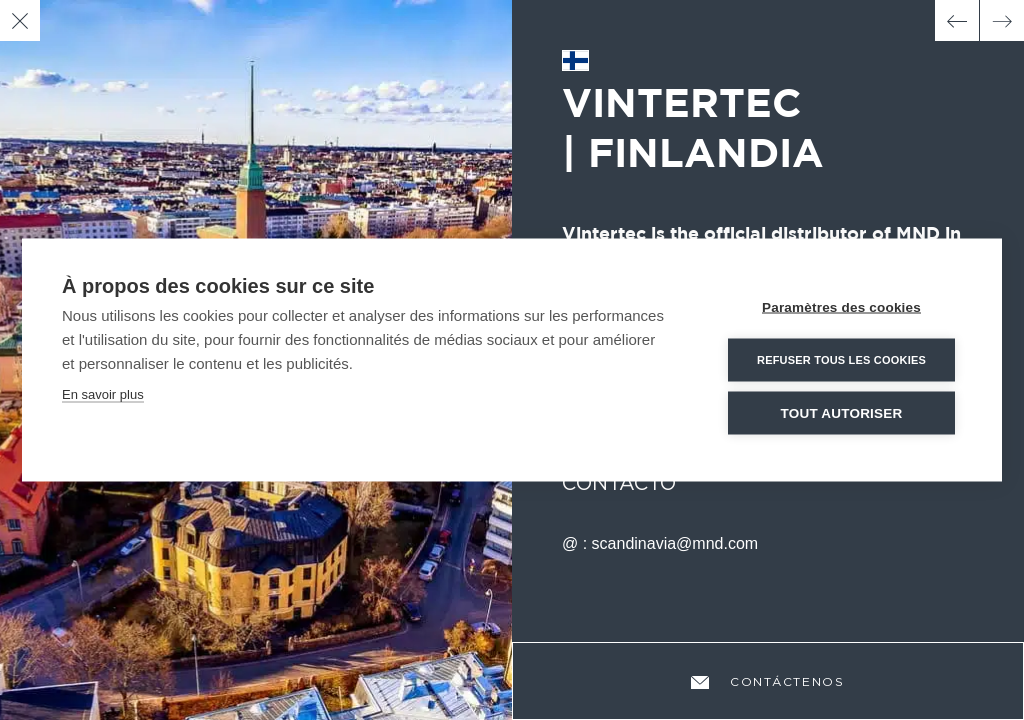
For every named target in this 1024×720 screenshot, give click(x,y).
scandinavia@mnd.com (675, 543)
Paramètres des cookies (841, 307)
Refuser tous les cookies (841, 360)
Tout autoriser (842, 413)
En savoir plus (103, 394)
